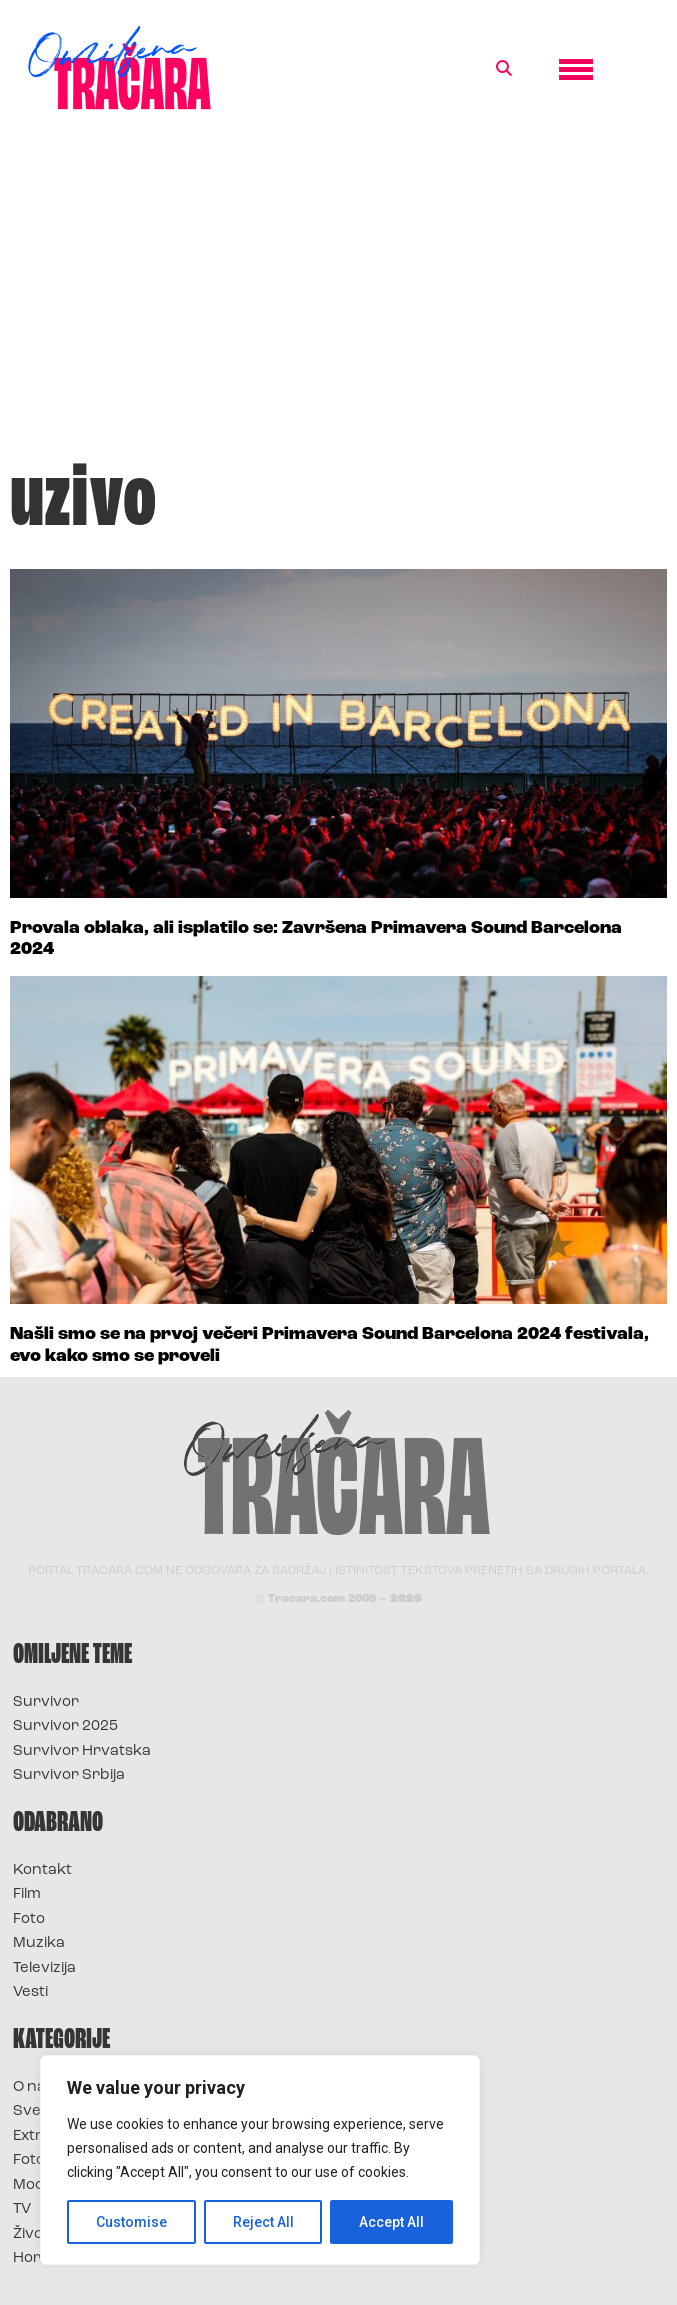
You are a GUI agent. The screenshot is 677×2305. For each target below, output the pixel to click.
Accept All (391, 2222)
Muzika (39, 1943)
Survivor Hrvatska (82, 1751)
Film (27, 1894)
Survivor (46, 1702)
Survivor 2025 (65, 1726)
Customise (131, 2222)
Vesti (30, 1992)
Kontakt (42, 1870)
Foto (29, 1919)
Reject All (263, 2222)
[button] (504, 69)
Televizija (44, 1968)
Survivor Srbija (69, 1775)
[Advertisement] (338, 294)
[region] (260, 2160)
